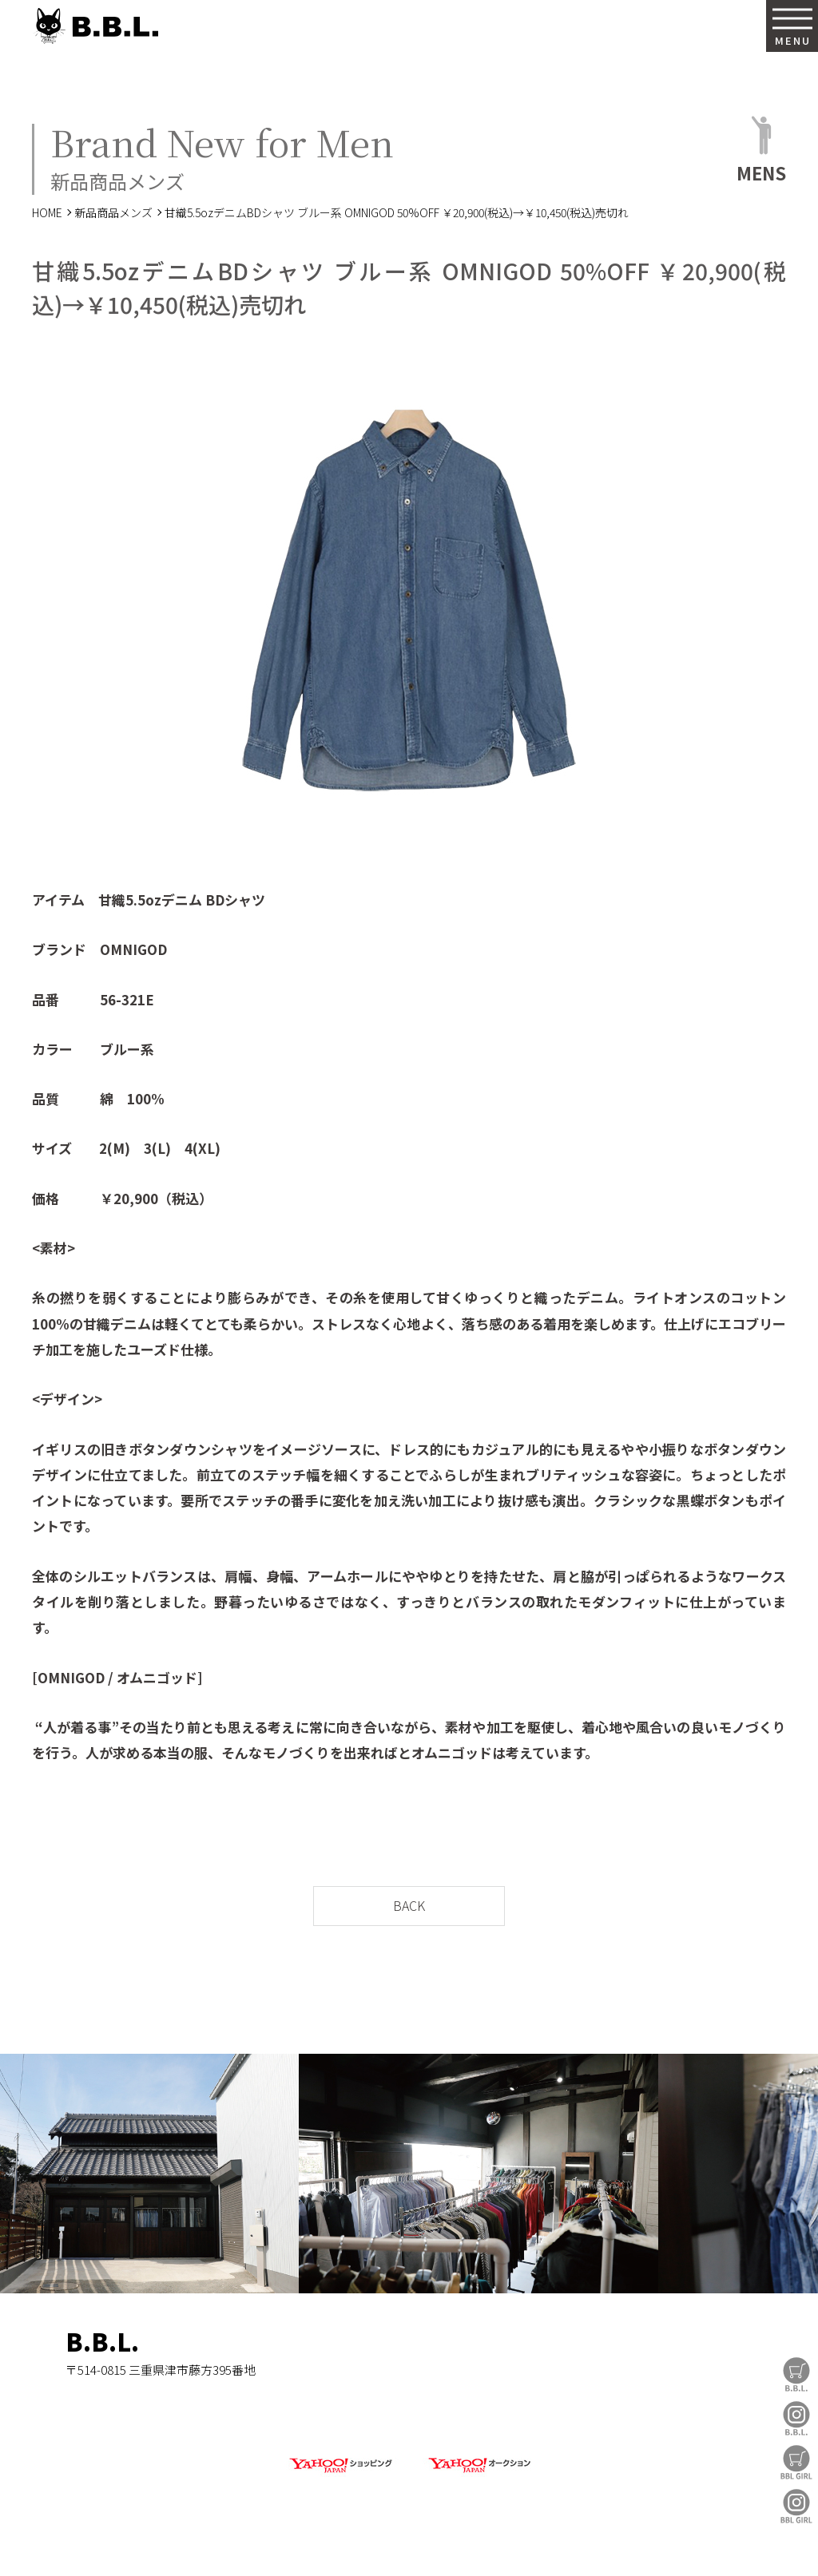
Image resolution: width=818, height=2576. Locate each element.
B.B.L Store (796, 2374)
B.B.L (95, 26)
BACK (409, 1905)
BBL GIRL (796, 2506)
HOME (47, 212)
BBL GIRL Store (796, 2462)
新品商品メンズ (113, 212)
